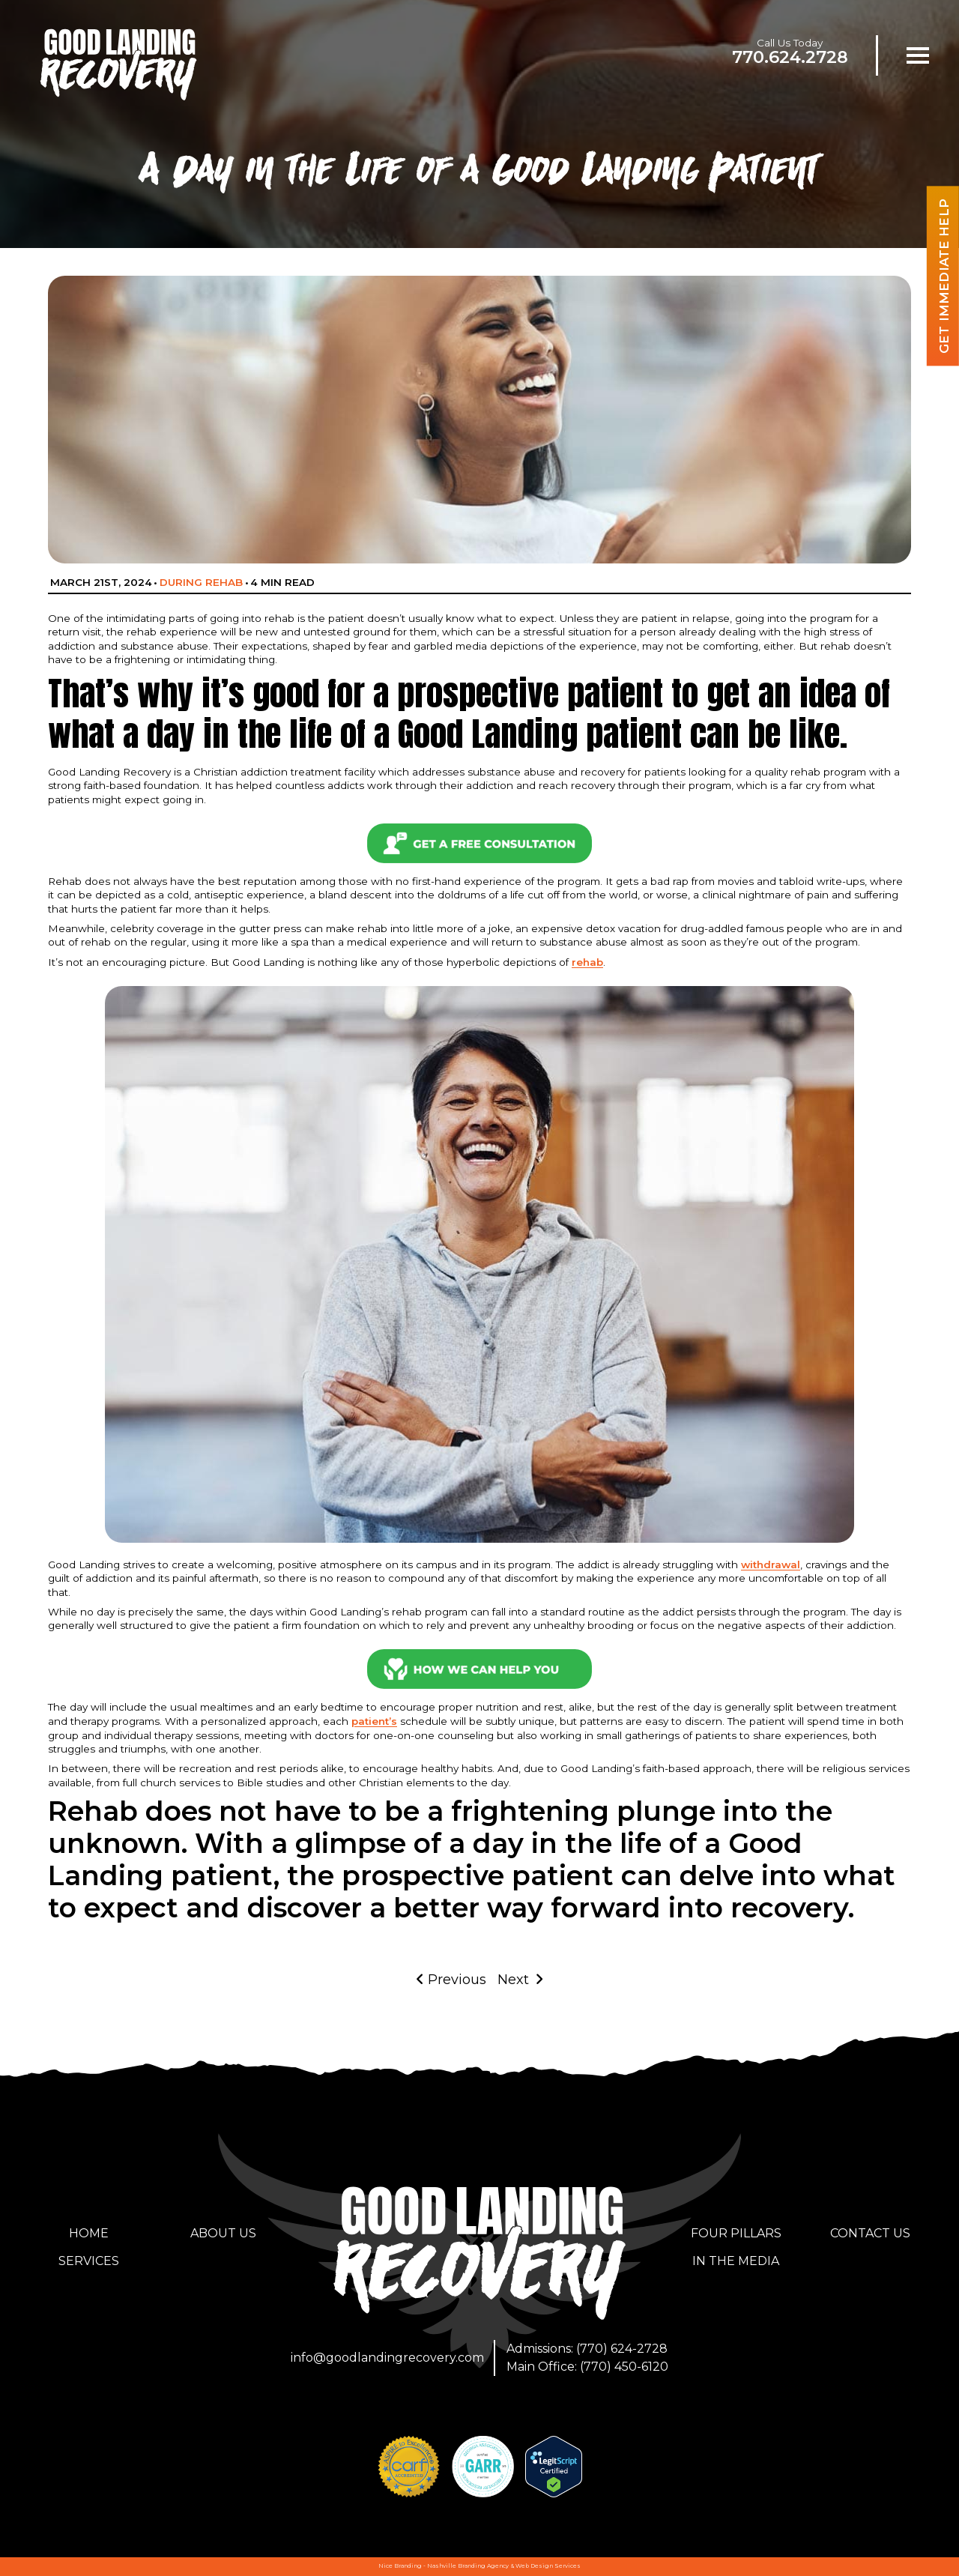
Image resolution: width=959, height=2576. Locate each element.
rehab (587, 962)
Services (88, 2261)
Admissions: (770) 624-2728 (587, 2348)
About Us (223, 2233)
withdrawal (770, 1564)
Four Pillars (736, 2233)
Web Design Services (548, 2566)
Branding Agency (483, 2566)
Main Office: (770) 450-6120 (587, 2366)
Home (89, 2233)
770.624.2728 (790, 56)
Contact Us (870, 2233)
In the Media (735, 2261)
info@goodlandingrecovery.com (387, 2357)
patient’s (374, 1721)
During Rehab (201, 582)
